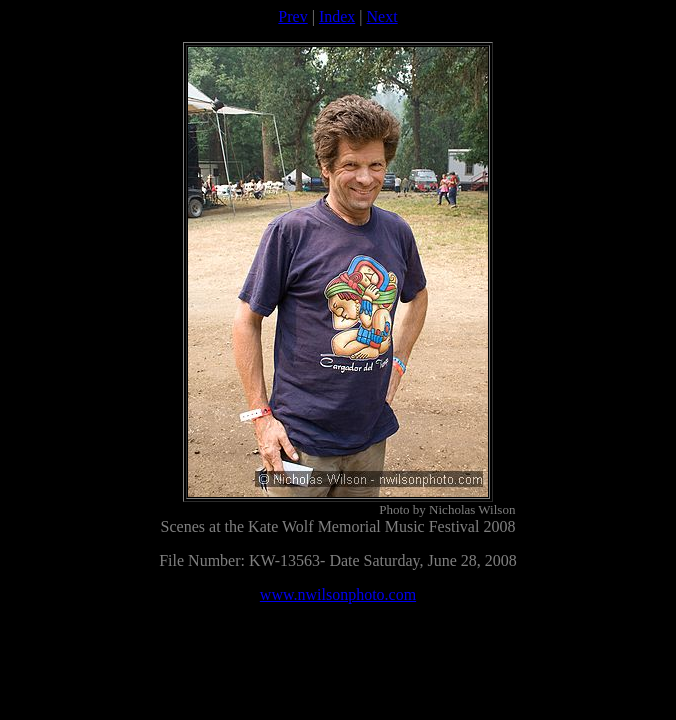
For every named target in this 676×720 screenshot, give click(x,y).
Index (337, 16)
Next (382, 16)
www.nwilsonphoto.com (338, 594)
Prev (292, 16)
